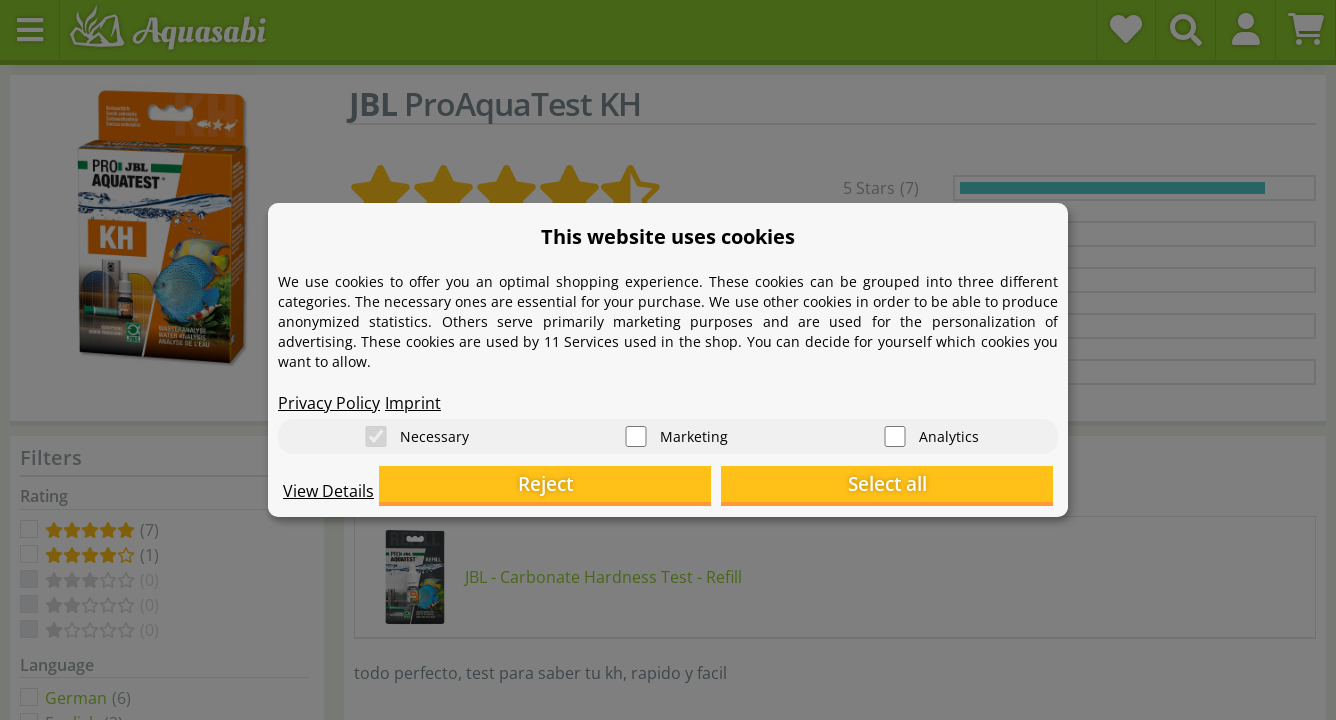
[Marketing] (636, 430)
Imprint (413, 396)
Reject (743, 485)
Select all (953, 485)
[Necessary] (376, 430)
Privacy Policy (329, 396)
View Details (328, 496)
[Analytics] (895, 430)
